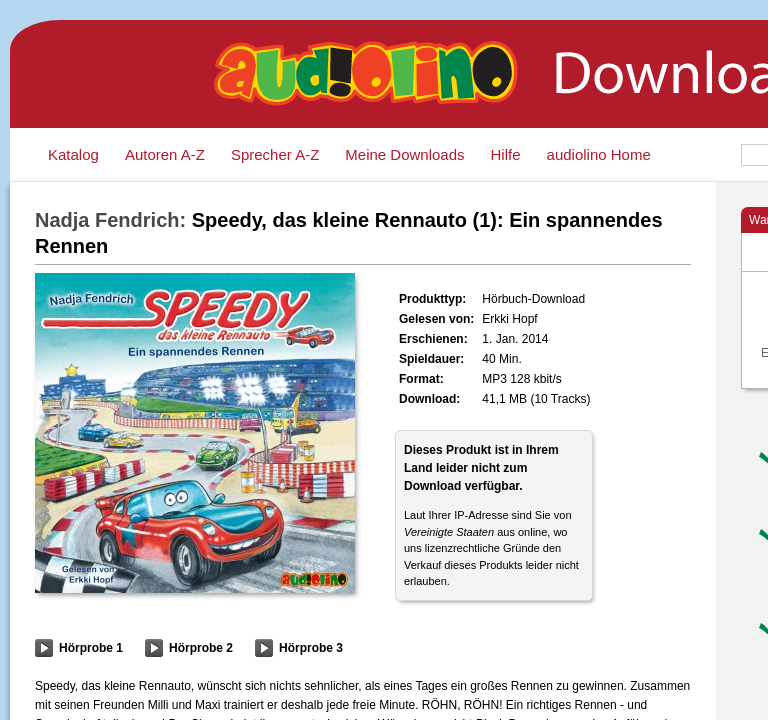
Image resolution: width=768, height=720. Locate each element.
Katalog (73, 154)
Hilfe (506, 154)
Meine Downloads (404, 154)
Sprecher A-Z (275, 154)
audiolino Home (599, 154)
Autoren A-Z (165, 154)
